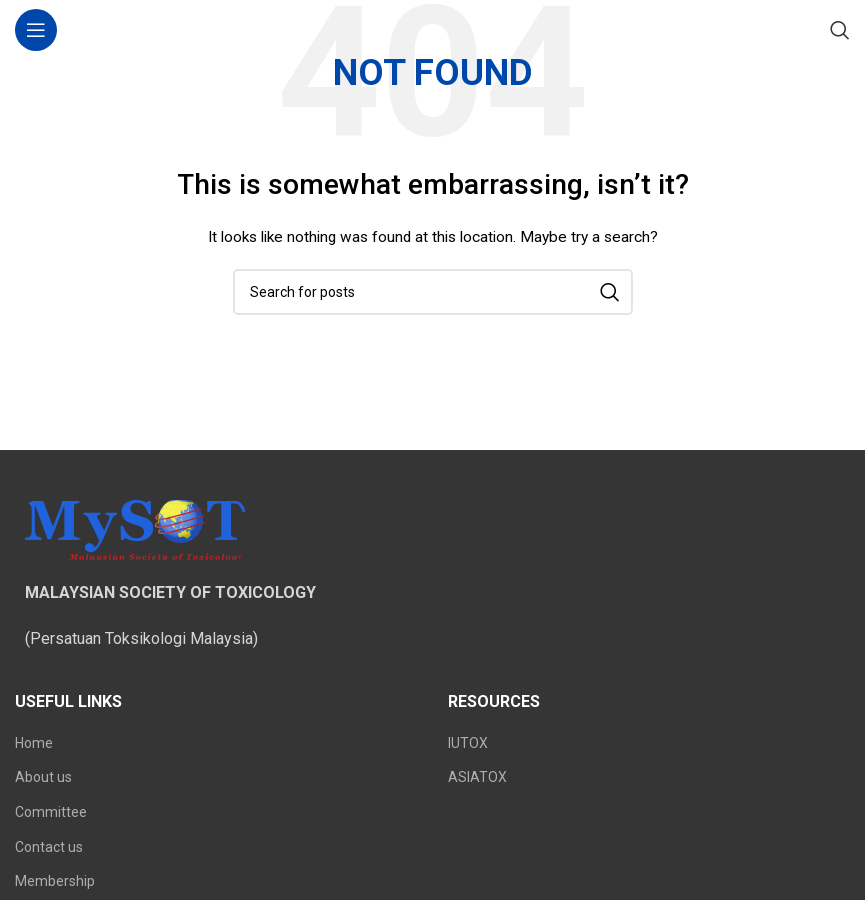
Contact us (49, 847)
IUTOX (468, 743)
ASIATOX (477, 777)
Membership (55, 881)
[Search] (840, 30)
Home (34, 743)
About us (43, 777)
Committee (51, 812)
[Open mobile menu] (36, 30)
